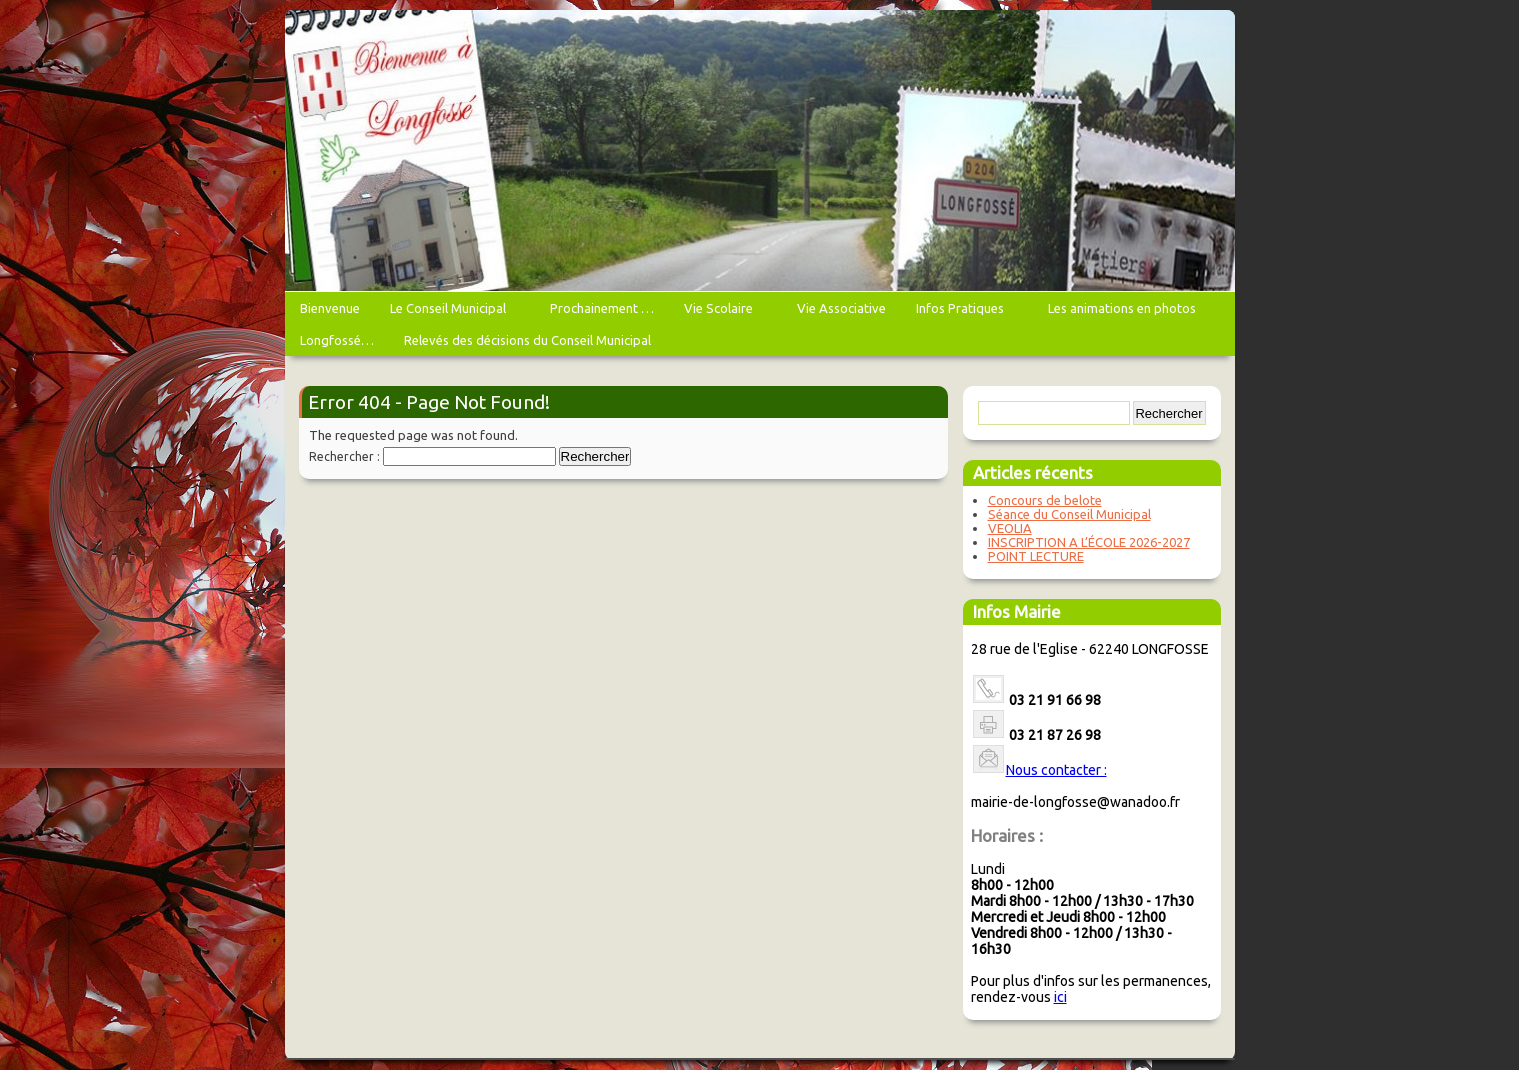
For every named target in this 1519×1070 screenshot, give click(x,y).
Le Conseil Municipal (450, 312)
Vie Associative (841, 308)
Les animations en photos (1124, 312)
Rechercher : (344, 456)
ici (1060, 997)
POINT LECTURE (1036, 556)
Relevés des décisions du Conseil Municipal (527, 340)
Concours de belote (1045, 500)
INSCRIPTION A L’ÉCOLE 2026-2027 (1089, 542)
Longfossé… (337, 340)
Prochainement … (602, 308)
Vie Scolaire (721, 312)
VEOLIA (1010, 528)
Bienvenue (330, 308)
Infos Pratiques (962, 312)
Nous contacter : (1056, 770)
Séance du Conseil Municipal (1069, 514)
